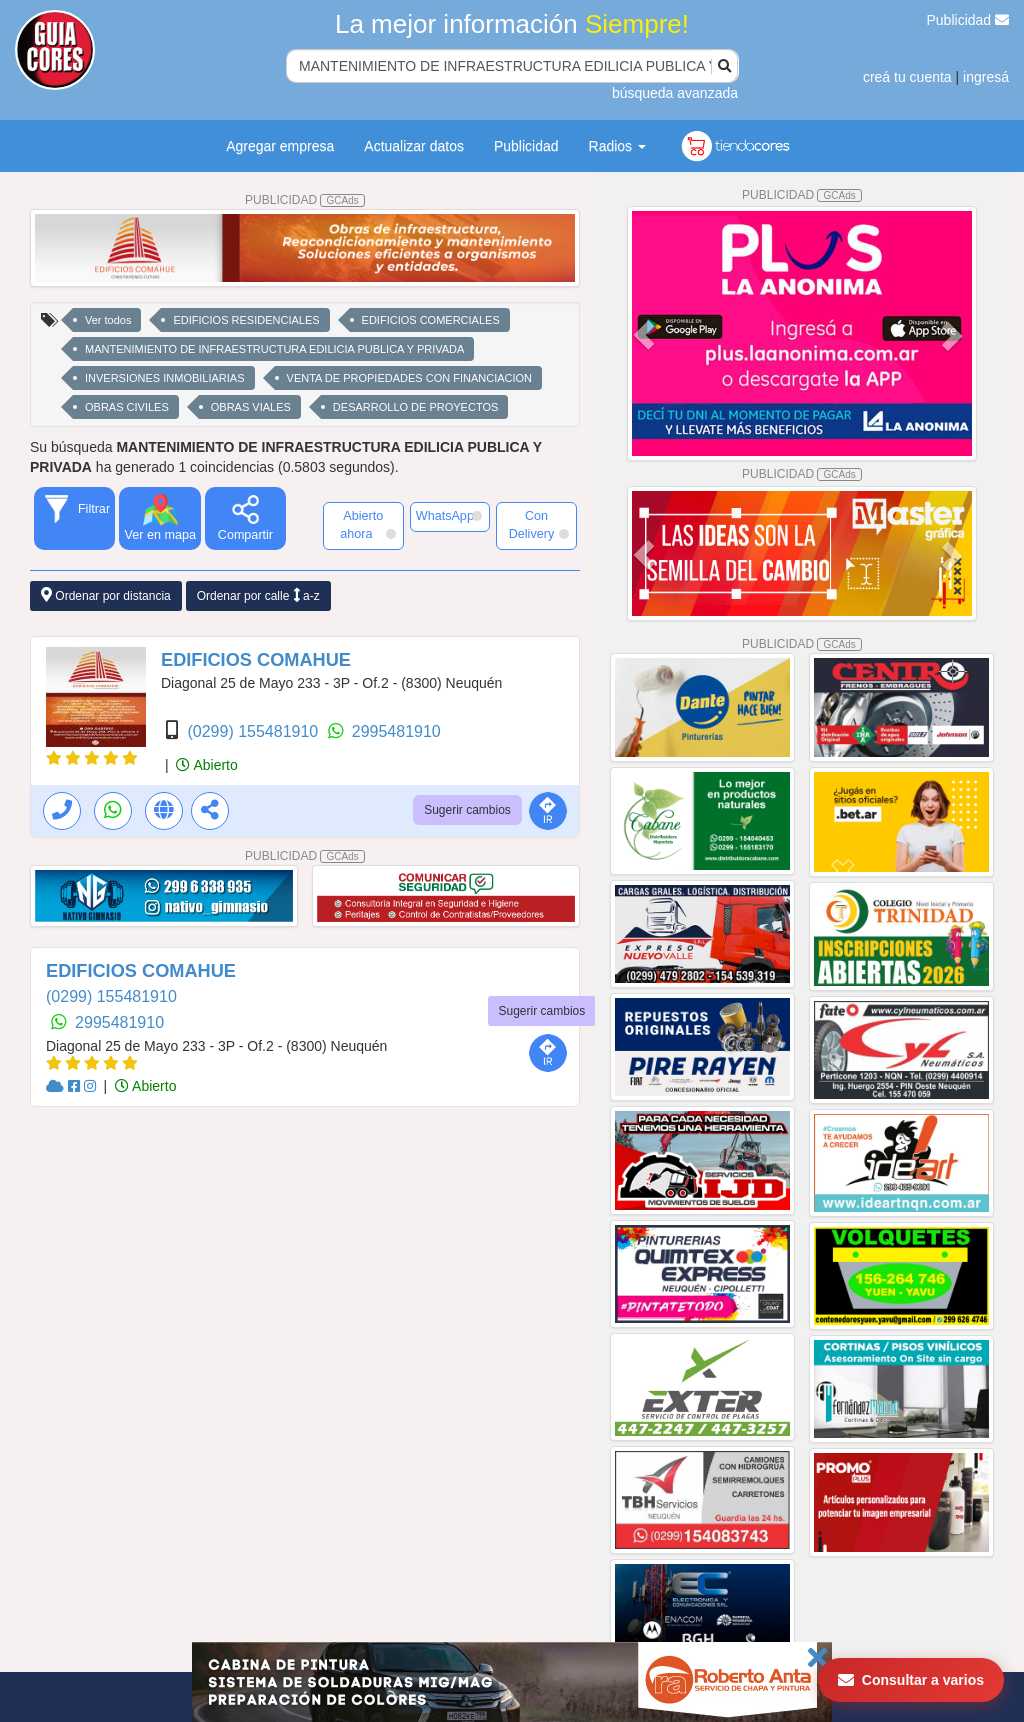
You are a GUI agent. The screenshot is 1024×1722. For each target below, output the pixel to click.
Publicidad (968, 20)
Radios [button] (617, 146)
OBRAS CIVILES (127, 407)
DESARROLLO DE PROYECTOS (415, 407)
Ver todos (108, 320)
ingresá (986, 77)
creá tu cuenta (907, 77)
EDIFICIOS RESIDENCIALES (246, 320)
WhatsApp (449, 516)
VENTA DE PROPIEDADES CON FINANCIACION (410, 378)
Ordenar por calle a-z (258, 595)
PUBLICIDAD (305, 200)
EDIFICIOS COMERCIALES (431, 320)
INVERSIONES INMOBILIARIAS (165, 378)
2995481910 (396, 731)
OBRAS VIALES (251, 407)
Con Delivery (539, 525)
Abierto (206, 765)
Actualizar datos (414, 146)
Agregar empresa (280, 146)
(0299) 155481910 (254, 731)
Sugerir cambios (467, 810)
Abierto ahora (367, 525)
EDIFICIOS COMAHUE (256, 660)
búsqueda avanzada (675, 93)
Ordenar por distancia (106, 595)
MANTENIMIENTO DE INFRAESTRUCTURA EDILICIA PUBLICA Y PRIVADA (274, 349)
